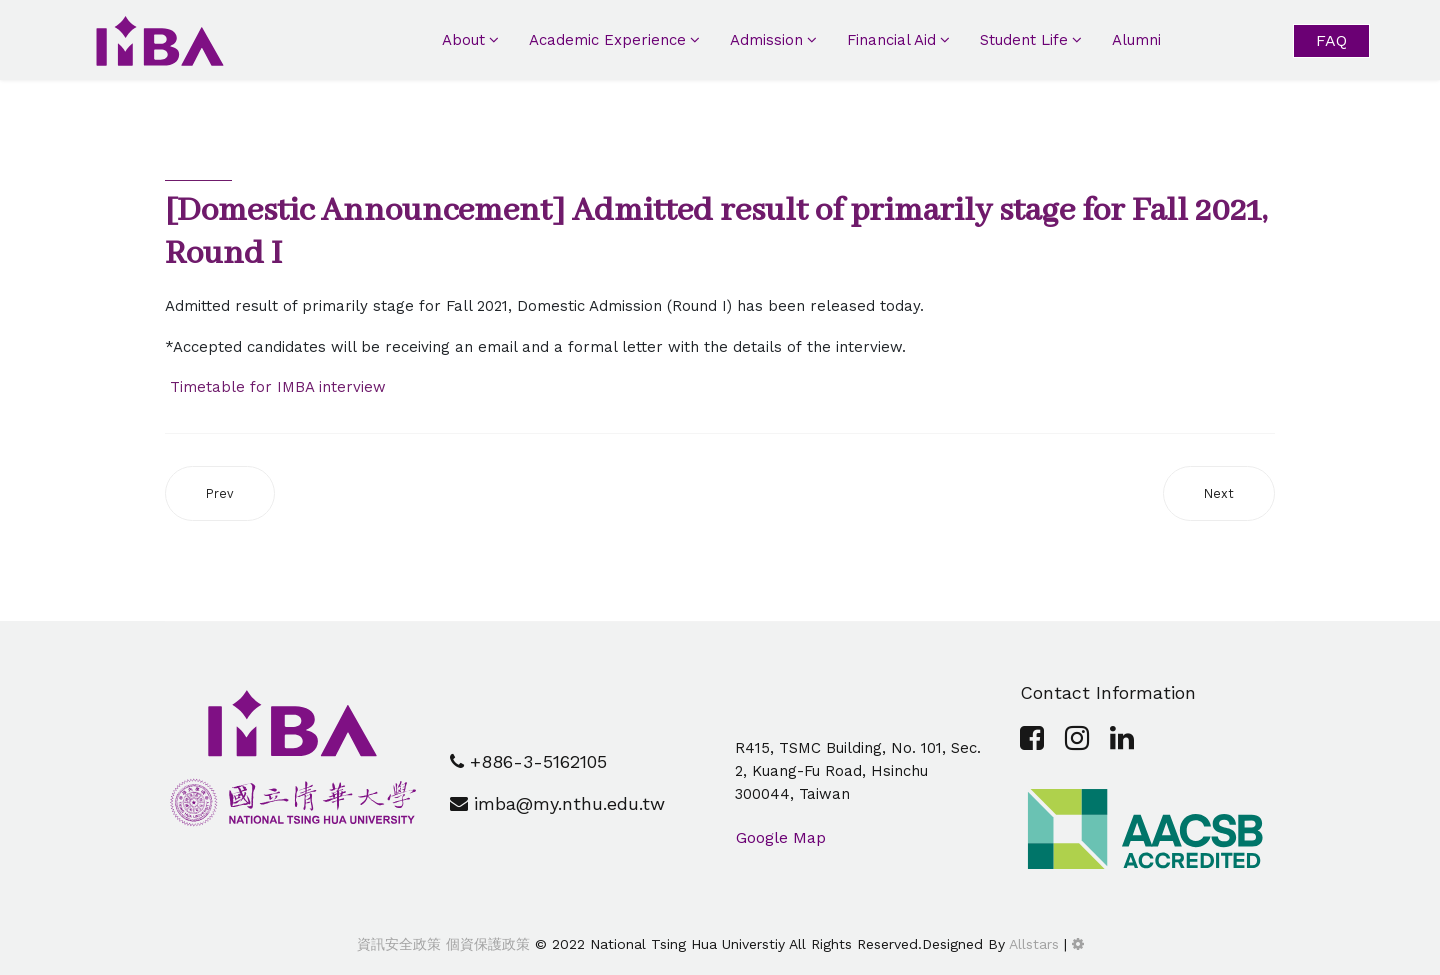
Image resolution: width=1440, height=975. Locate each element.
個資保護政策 (485, 944)
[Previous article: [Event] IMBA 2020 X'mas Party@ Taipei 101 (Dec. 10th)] (220, 493)
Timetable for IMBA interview (275, 387)
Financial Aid (891, 40)
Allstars (1034, 944)
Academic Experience (607, 40)
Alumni (1136, 40)
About (463, 40)
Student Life (1024, 40)
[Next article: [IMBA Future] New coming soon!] (1219, 493)
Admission (766, 40)
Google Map (781, 837)
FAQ (1331, 40)
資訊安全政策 (399, 944)
